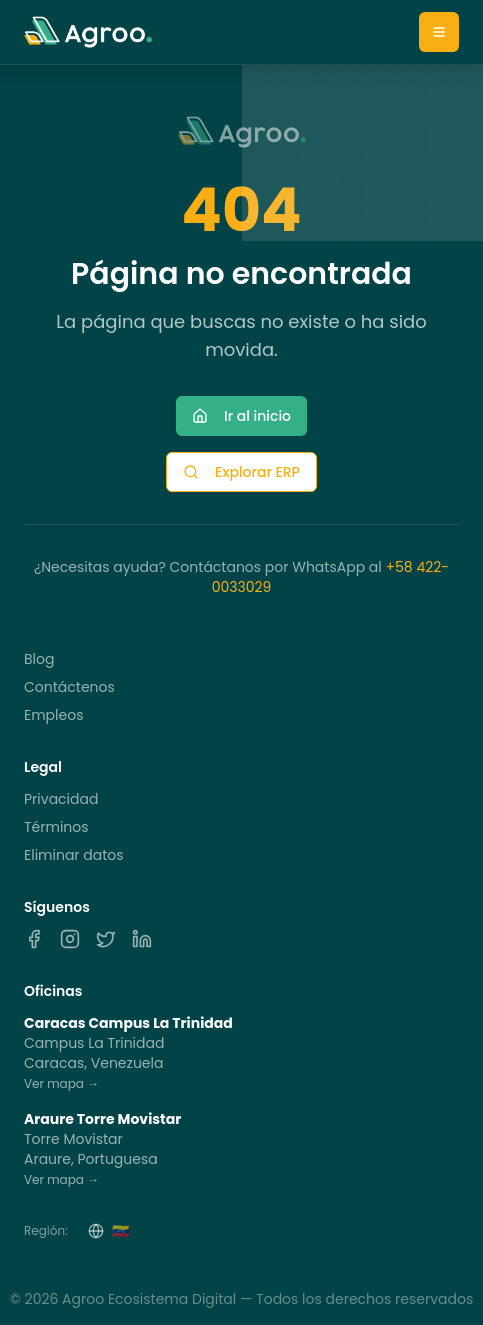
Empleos (53, 715)
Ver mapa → (61, 1083)
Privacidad (61, 799)
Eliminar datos (74, 855)
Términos (56, 827)
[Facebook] (34, 939)
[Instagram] (70, 939)
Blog (39, 659)
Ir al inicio (241, 416)
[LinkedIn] (142, 939)
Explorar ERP (241, 472)
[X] (106, 939)
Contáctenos (69, 687)
